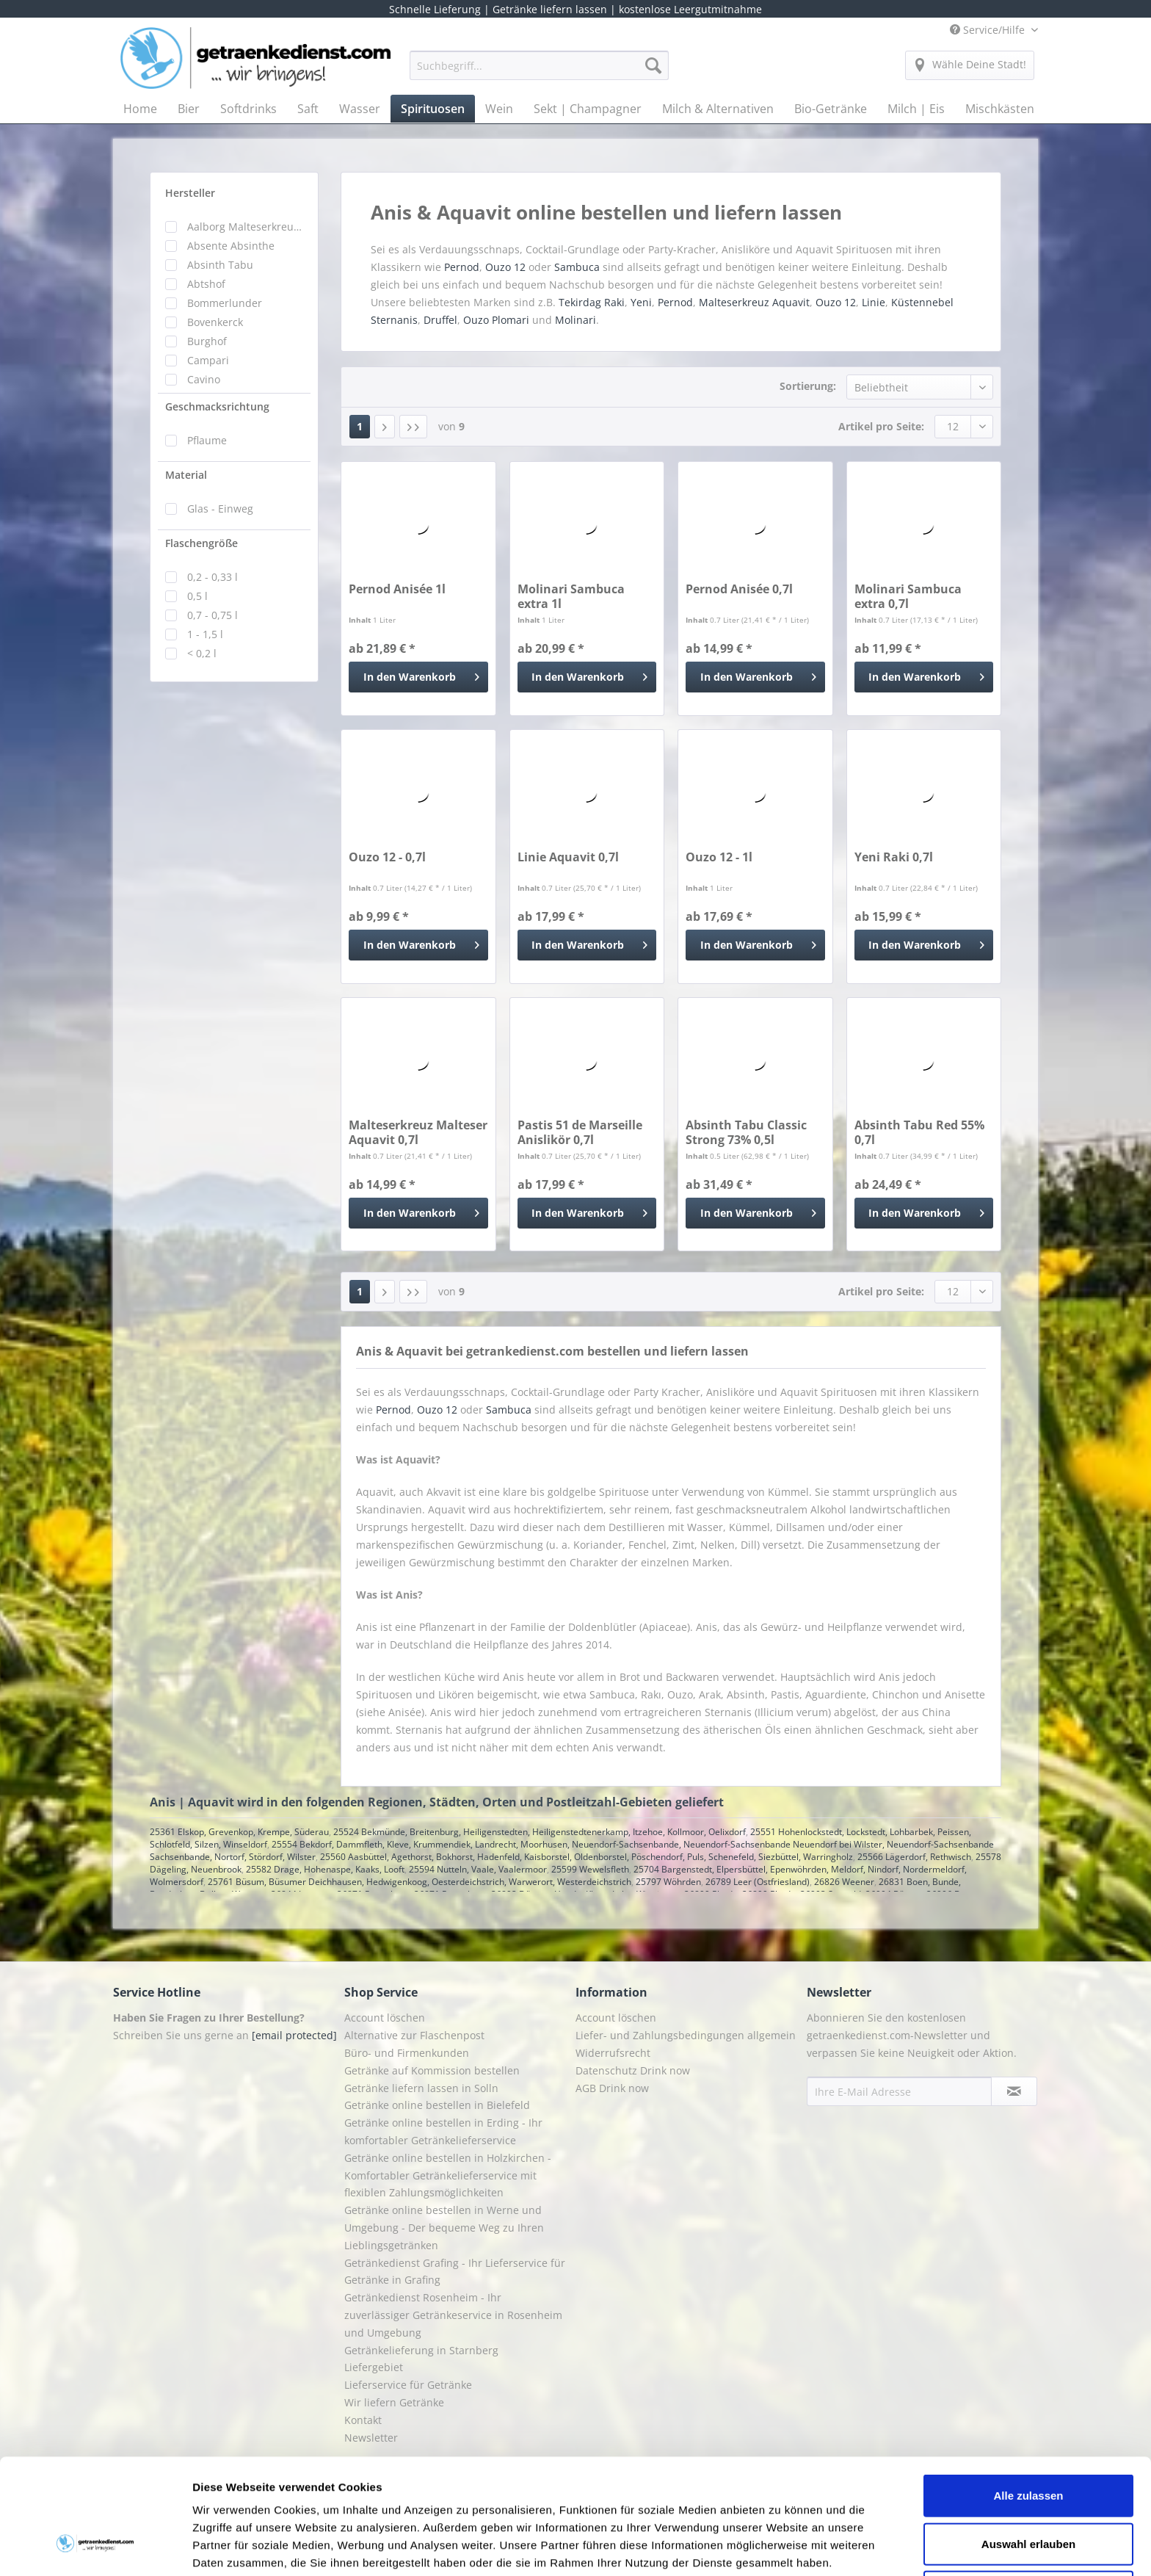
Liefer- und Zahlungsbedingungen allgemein (686, 2035)
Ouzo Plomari (496, 320)
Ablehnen (1028, 2492)
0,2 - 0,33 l (212, 577)
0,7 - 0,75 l (212, 615)
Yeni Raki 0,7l (893, 857)
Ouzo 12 (505, 267)
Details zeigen (781, 2547)
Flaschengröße (201, 543)
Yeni (641, 302)
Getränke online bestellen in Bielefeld (437, 2105)
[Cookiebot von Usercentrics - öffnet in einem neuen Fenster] (95, 2547)
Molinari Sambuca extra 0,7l (908, 596)
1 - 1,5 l (205, 634)
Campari (208, 360)
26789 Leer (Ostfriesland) (757, 1881)
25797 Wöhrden (668, 1881)
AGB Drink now (612, 2088)
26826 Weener (844, 1881)
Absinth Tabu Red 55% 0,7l (919, 1132)
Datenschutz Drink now (633, 2070)
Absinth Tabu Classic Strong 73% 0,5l (746, 1132)
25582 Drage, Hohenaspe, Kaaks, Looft (325, 1869)
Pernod (461, 267)
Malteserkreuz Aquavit (754, 302)
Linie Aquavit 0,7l (568, 857)
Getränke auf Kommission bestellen (432, 2070)
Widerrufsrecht (613, 2053)
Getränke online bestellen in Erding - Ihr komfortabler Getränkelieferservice (443, 2131)
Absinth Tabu (220, 265)
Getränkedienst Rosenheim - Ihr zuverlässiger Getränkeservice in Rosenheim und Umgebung (453, 2315)
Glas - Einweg (220, 508)
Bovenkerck (215, 322)
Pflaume (207, 440)
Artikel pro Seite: (881, 426)
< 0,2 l (202, 653)
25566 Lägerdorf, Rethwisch (914, 1856)
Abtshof (206, 284)
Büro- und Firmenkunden (406, 2053)
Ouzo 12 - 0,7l (387, 857)
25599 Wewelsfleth (590, 1869)
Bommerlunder (224, 303)
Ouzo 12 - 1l (719, 857)
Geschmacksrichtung (217, 406)
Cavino (203, 379)
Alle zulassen (1028, 2396)
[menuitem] (539, 72)
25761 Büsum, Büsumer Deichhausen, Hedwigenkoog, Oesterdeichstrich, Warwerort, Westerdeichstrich (419, 1881)
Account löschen (384, 2018)
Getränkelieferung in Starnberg (421, 2350)
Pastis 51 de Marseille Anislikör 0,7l (580, 1132)
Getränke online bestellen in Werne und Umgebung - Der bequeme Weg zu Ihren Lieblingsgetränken (444, 2227)
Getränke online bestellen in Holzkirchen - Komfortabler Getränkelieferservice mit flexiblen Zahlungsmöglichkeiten (447, 2175)
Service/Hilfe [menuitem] (989, 30)
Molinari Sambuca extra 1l (571, 596)
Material (186, 475)
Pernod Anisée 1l (397, 589)
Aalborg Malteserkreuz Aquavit (245, 227)
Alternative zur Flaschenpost (414, 2035)
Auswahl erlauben (1028, 2445)
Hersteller (190, 193)
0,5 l (197, 596)
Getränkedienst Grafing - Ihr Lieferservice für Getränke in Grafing (454, 2271)
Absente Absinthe (231, 246)
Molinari (575, 320)
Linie (873, 302)
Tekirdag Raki (592, 302)
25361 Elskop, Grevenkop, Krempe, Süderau (239, 1832)
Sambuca (577, 267)
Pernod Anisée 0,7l (739, 589)
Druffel (440, 320)
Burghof (207, 341)
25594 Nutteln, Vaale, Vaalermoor (478, 1869)
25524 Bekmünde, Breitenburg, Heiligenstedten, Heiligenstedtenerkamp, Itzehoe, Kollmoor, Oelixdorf (539, 1832)
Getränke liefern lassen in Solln (421, 2088)
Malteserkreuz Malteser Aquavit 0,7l (418, 1132)
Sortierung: (808, 386)
